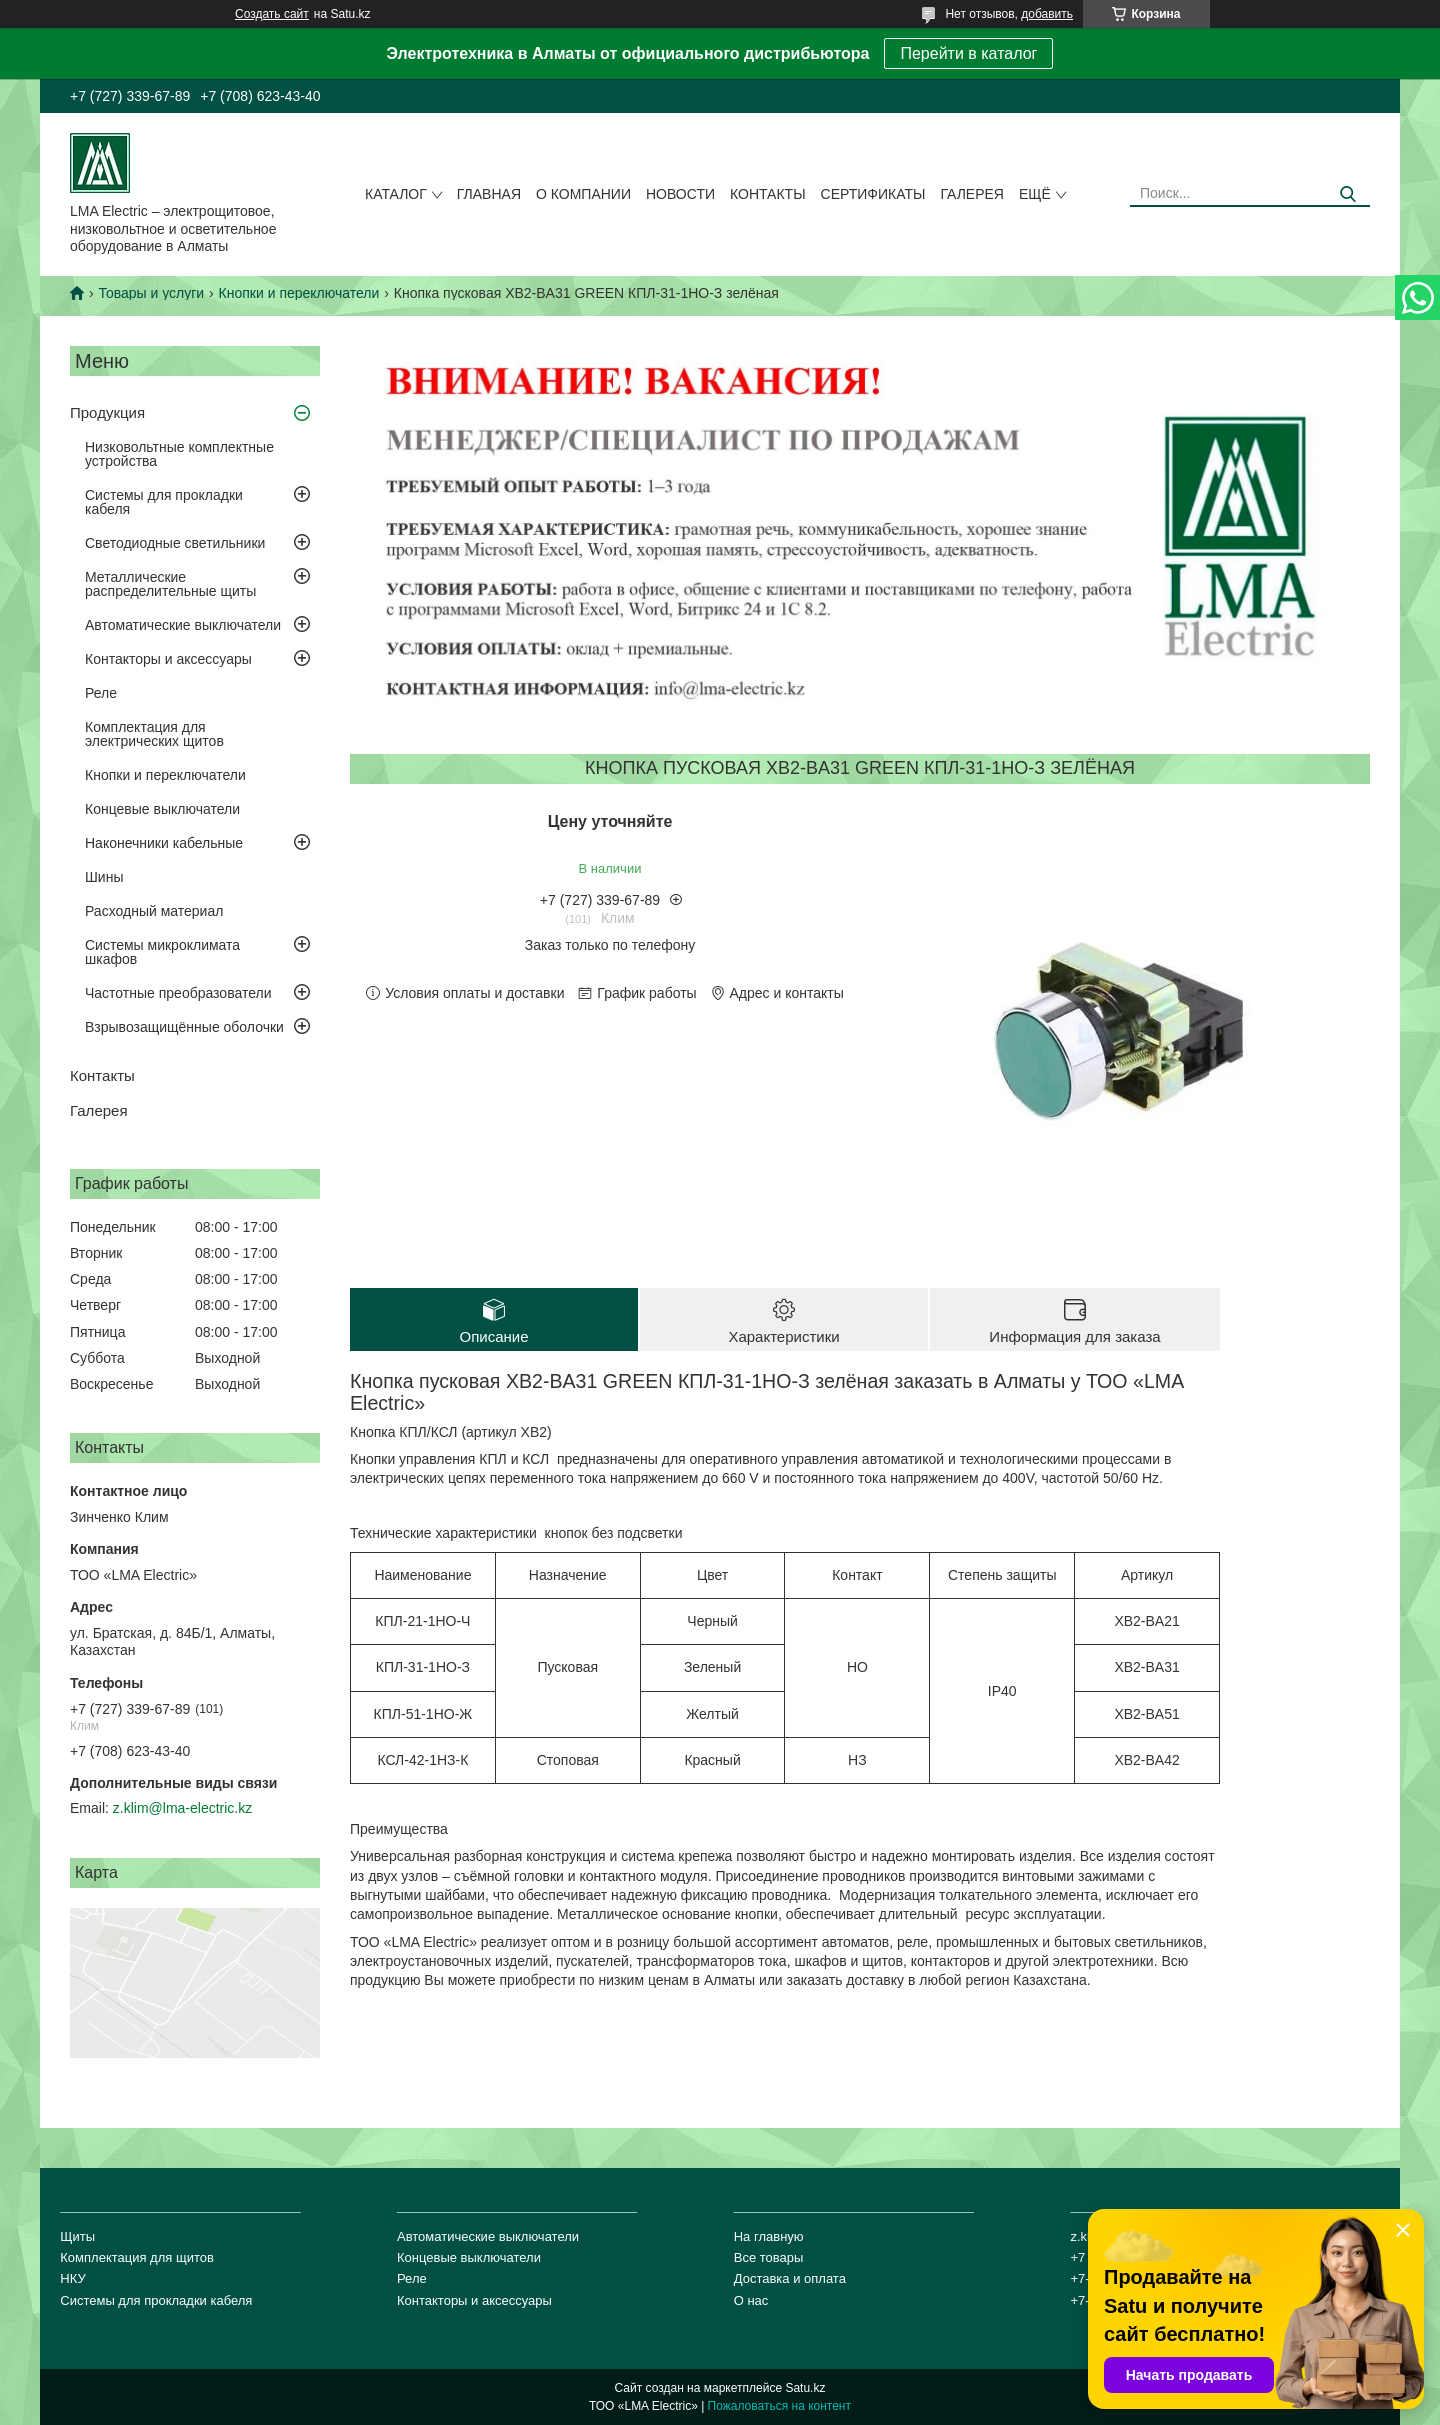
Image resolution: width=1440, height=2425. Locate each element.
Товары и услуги (151, 293)
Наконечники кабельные (164, 843)
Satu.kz (805, 2388)
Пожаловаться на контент (779, 2406)
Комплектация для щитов (137, 2257)
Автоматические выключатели (183, 625)
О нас (751, 2300)
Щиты (77, 2236)
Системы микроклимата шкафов (162, 952)
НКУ (72, 2278)
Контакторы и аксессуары (168, 659)
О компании (583, 194)
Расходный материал (154, 911)
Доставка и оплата (790, 2278)
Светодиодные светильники (175, 543)
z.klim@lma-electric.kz (182, 1808)
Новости (680, 194)
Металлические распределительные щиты (170, 584)
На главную (769, 2236)
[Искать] (1347, 194)
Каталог (396, 194)
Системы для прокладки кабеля (164, 502)
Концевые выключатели (162, 809)
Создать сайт (272, 14)
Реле (101, 693)
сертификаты (873, 194)
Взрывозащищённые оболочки (184, 1027)
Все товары (769, 2257)
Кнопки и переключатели (299, 293)
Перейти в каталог (968, 53)
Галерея (972, 194)
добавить (1047, 14)
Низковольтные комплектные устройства (179, 454)
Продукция (107, 412)
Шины (104, 877)
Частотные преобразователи (178, 993)
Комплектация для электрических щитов (154, 734)
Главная (489, 194)
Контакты (768, 194)
